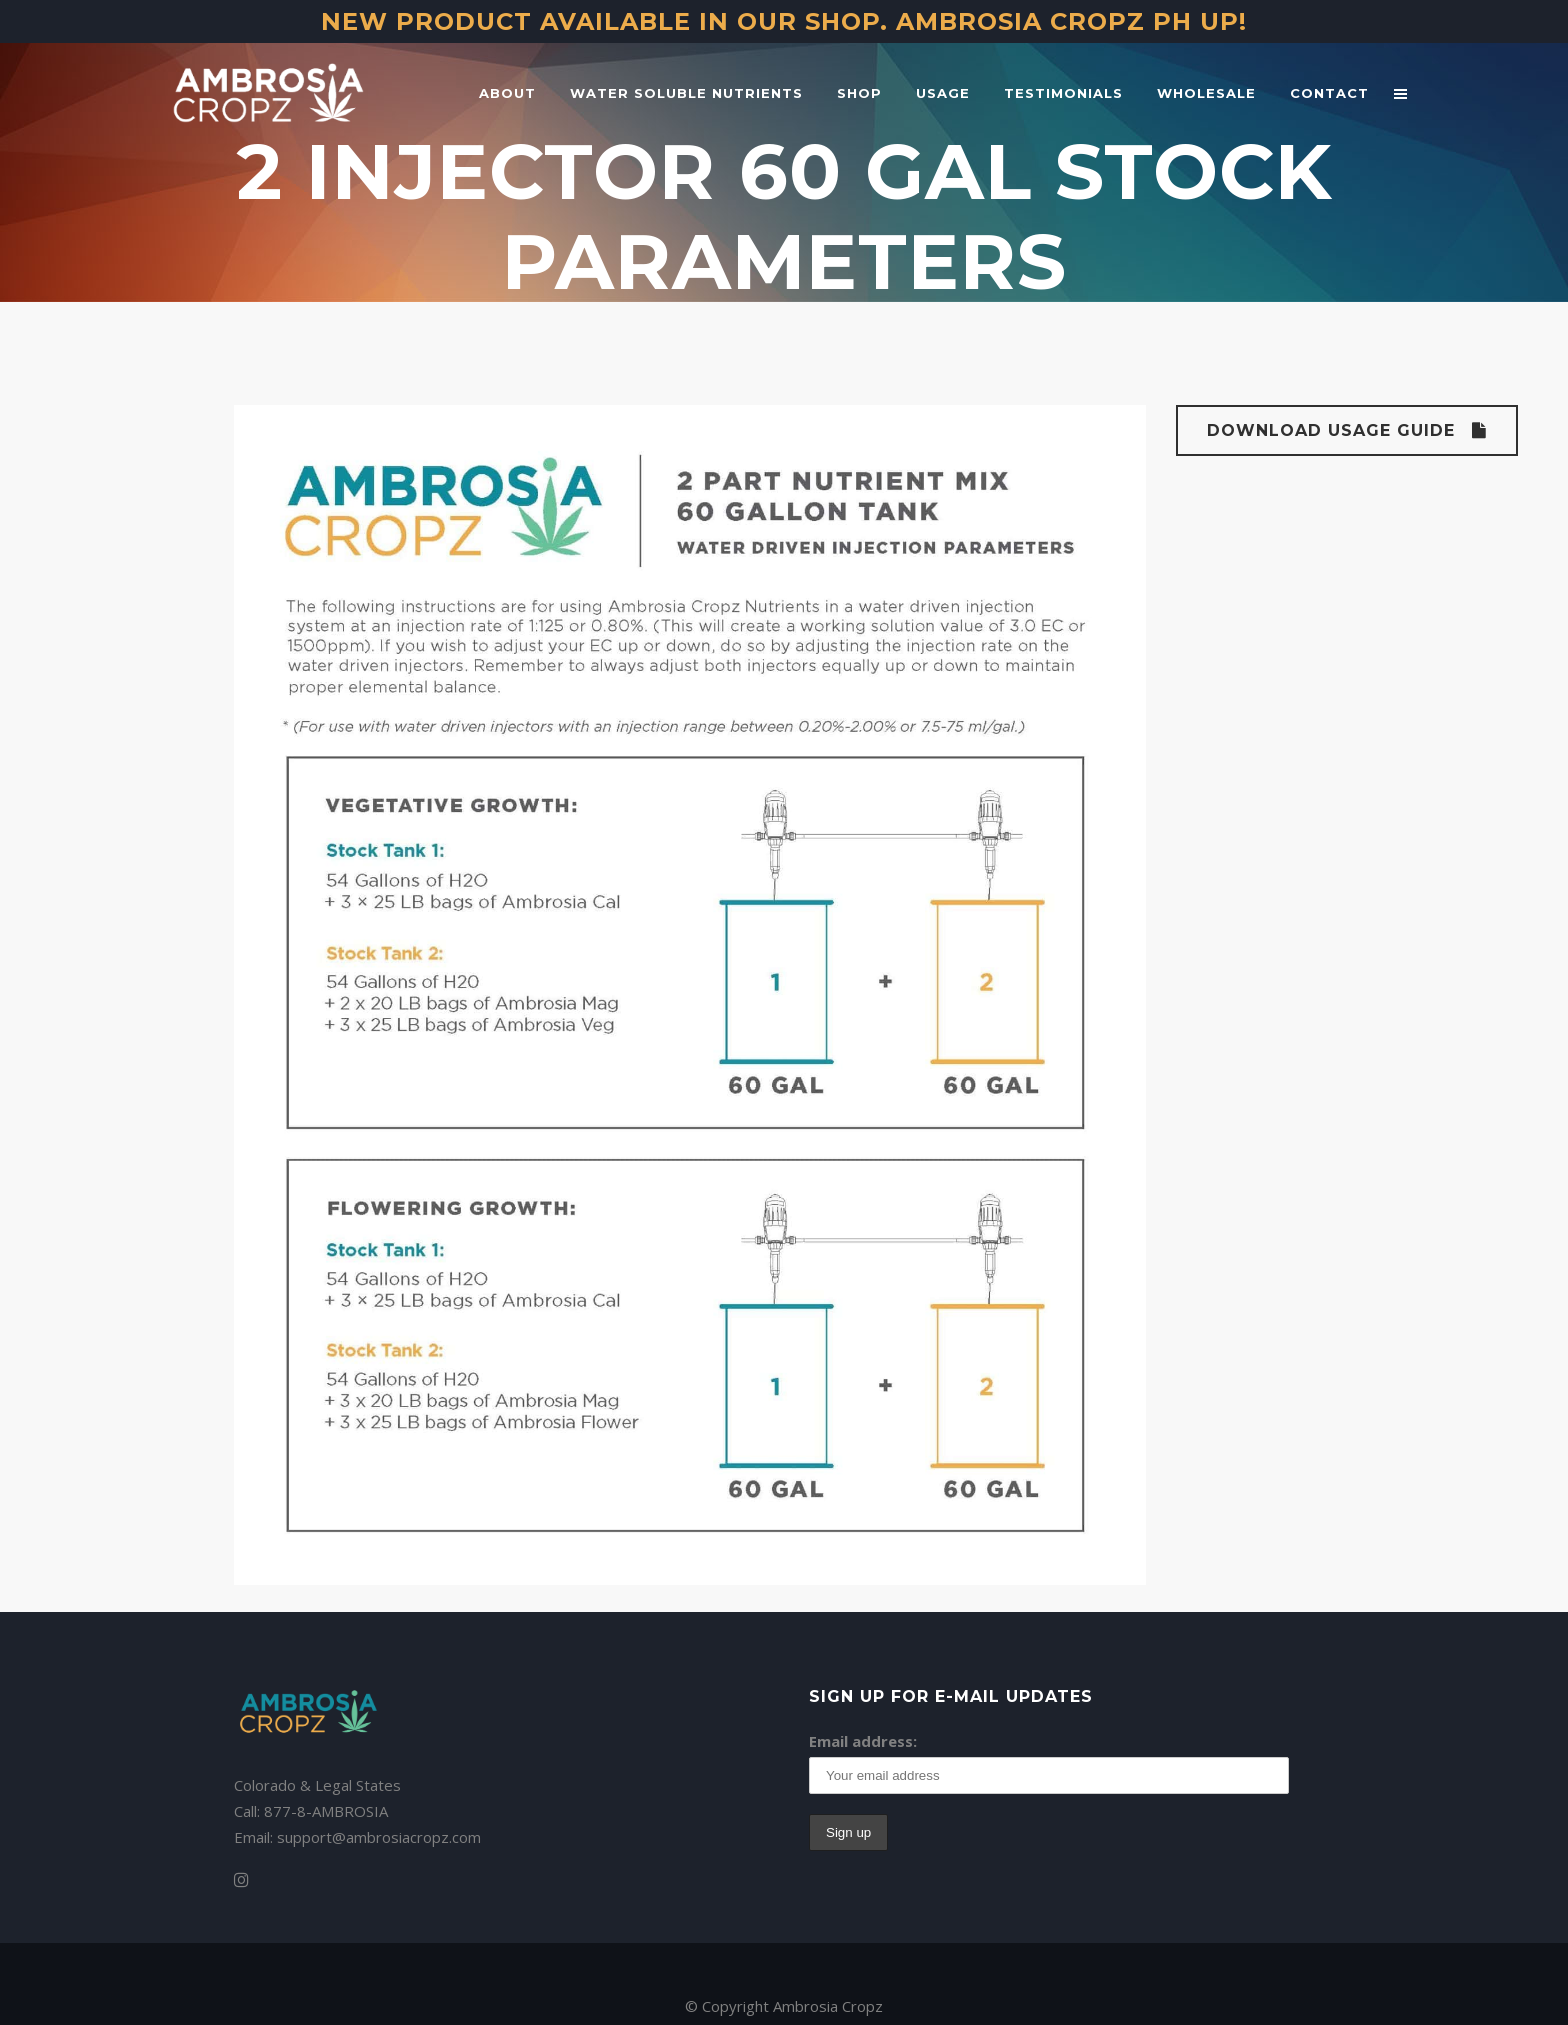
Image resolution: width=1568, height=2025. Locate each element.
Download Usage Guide (1347, 430)
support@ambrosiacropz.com (379, 1837)
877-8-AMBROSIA (326, 1811)
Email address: (863, 1741)
